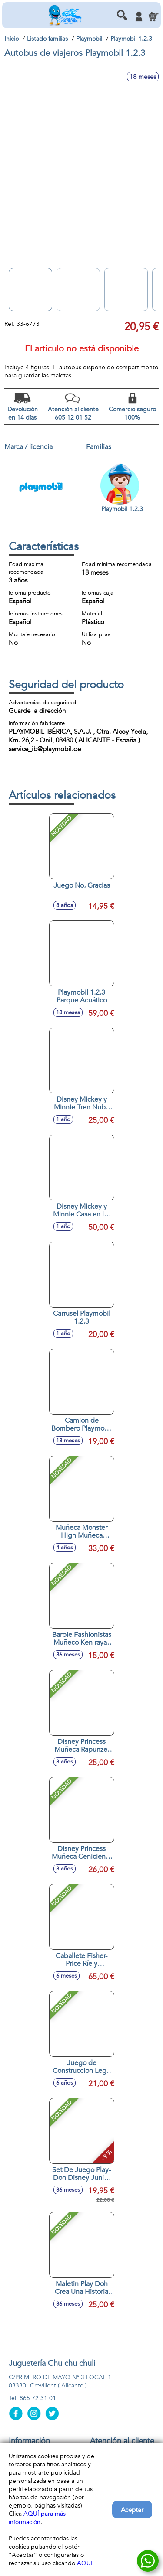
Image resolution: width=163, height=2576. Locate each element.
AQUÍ (85, 2563)
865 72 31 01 (38, 2398)
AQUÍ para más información (37, 2518)
